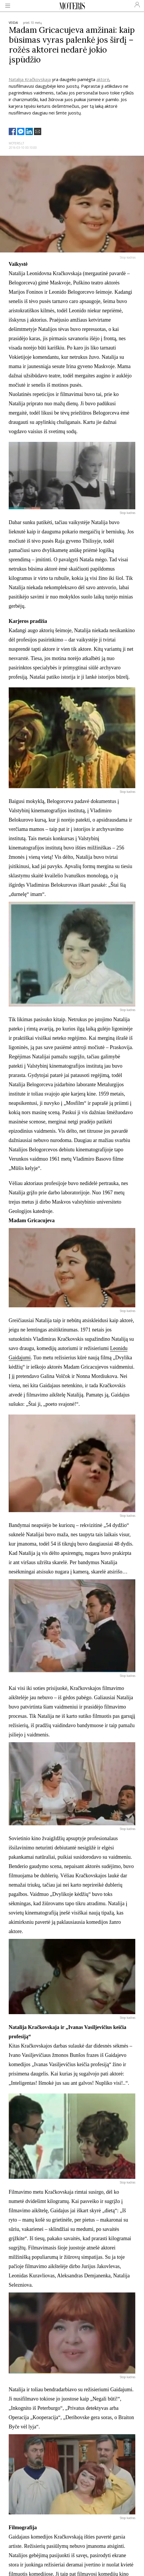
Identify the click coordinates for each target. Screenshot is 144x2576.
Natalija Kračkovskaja (30, 79)
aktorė (102, 79)
